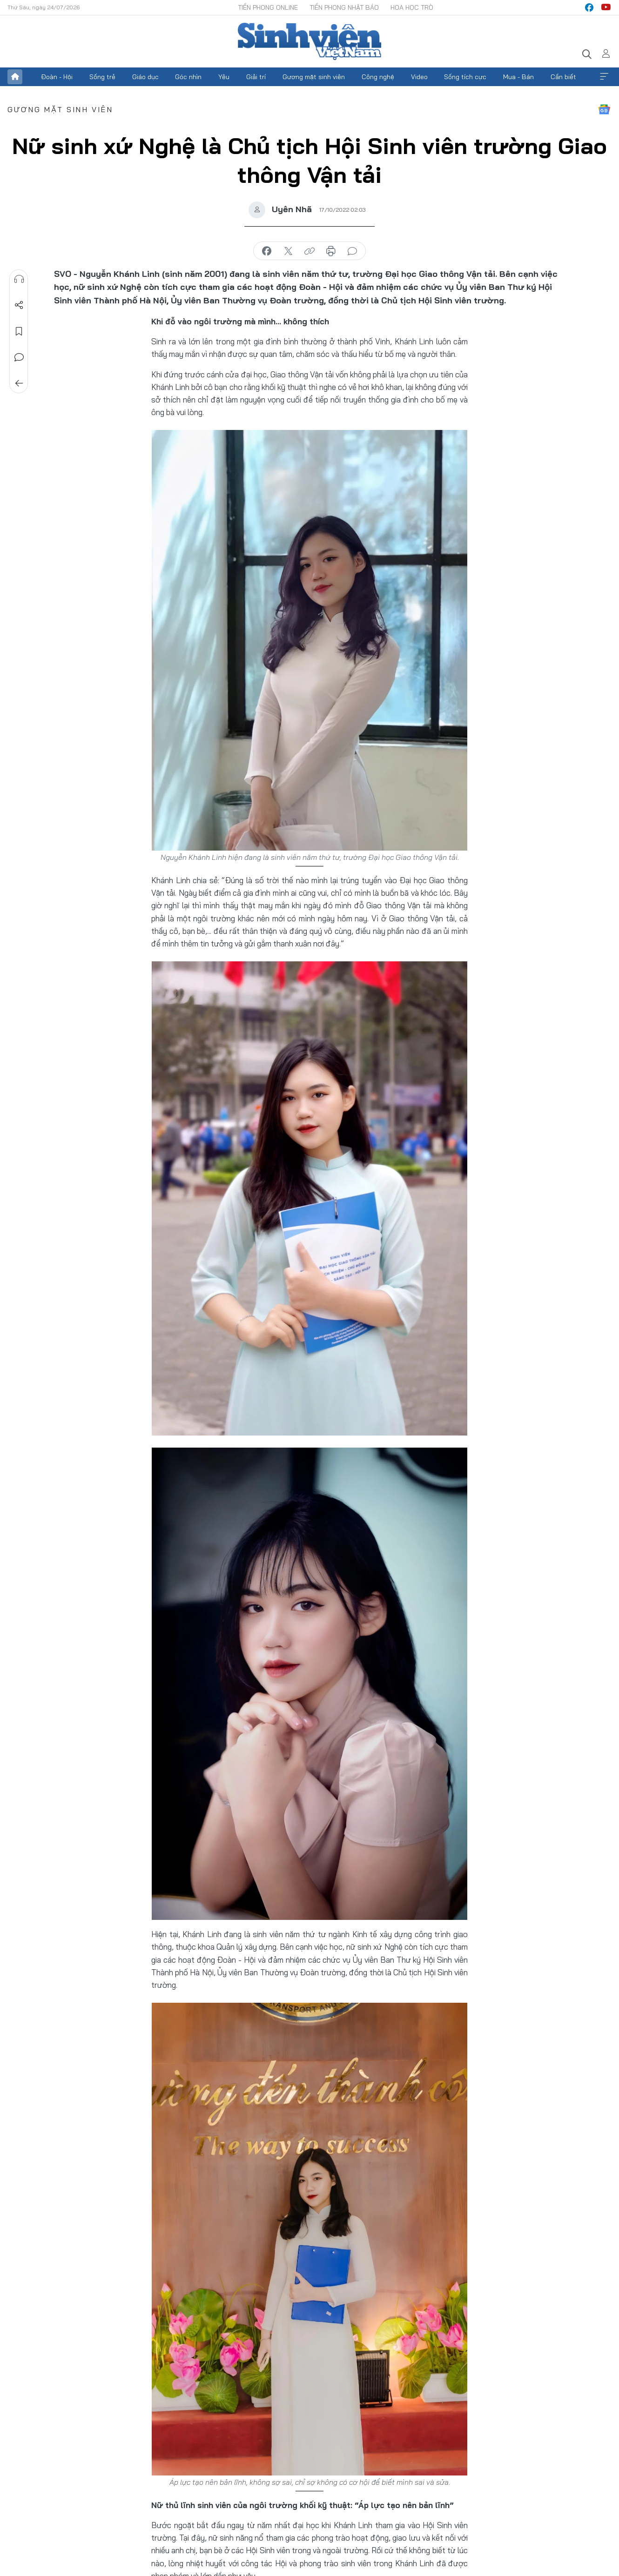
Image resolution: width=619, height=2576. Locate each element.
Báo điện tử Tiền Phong (309, 41)
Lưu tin (19, 331)
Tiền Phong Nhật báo (344, 7)
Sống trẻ (102, 77)
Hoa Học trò (411, 7)
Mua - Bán (518, 77)
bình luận (352, 251)
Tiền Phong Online (268, 7)
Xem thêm (604, 76)
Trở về (19, 383)
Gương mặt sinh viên (314, 77)
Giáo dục (145, 77)
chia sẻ (266, 251)
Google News (604, 109)
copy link (309, 251)
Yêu (223, 77)
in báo (330, 251)
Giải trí (256, 77)
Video (419, 77)
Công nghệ (378, 77)
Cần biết (563, 77)
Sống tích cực (465, 77)
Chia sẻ (19, 305)
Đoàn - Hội (57, 77)
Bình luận (19, 357)
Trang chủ (14, 76)
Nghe (19, 279)
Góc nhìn (188, 77)
